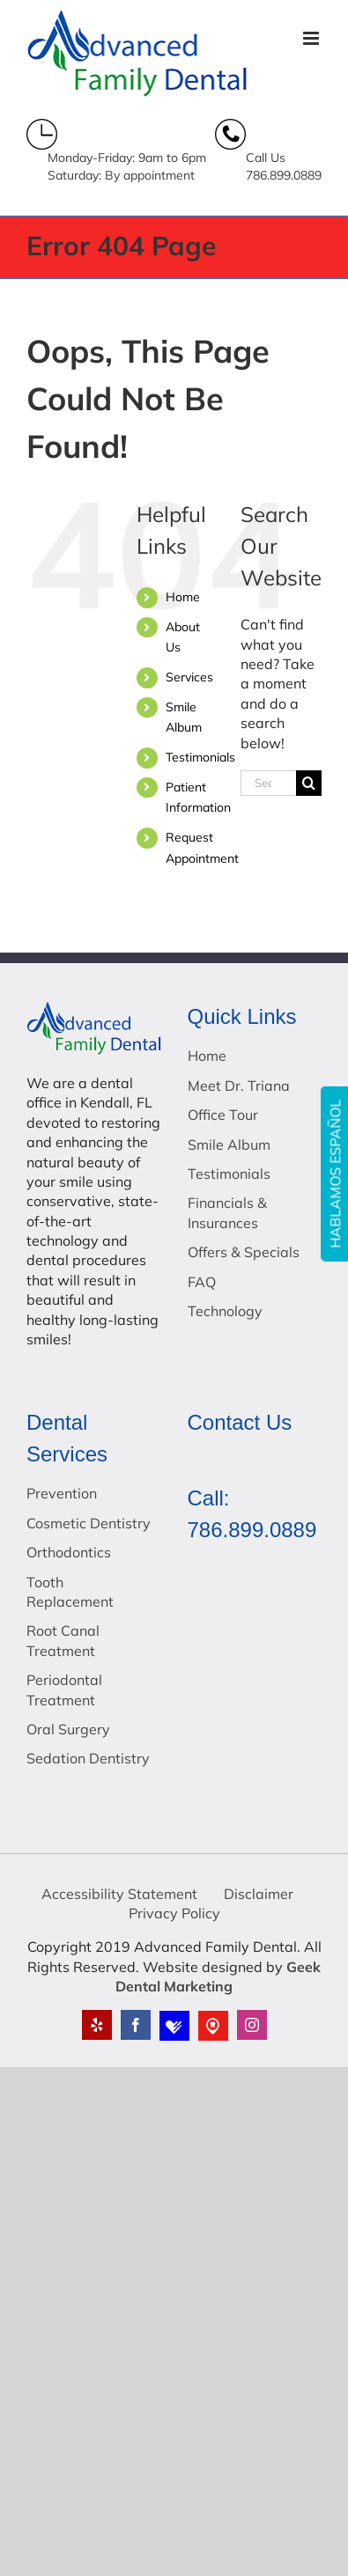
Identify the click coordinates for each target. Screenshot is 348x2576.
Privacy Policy (174, 1913)
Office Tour (223, 1114)
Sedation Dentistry (88, 1758)
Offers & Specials (244, 1252)
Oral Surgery (68, 1729)
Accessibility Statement (119, 1894)
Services (189, 677)
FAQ (202, 1282)
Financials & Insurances (227, 1212)
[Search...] (268, 783)
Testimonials (200, 757)
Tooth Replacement (70, 1591)
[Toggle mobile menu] (312, 38)
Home (183, 597)
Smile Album (229, 1144)
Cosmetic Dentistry (88, 1523)
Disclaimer (258, 1894)
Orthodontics (68, 1552)
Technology (225, 1311)
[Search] (309, 783)
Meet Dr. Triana (239, 1085)
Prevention (61, 1493)
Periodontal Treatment (64, 1689)
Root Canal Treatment (63, 1640)
